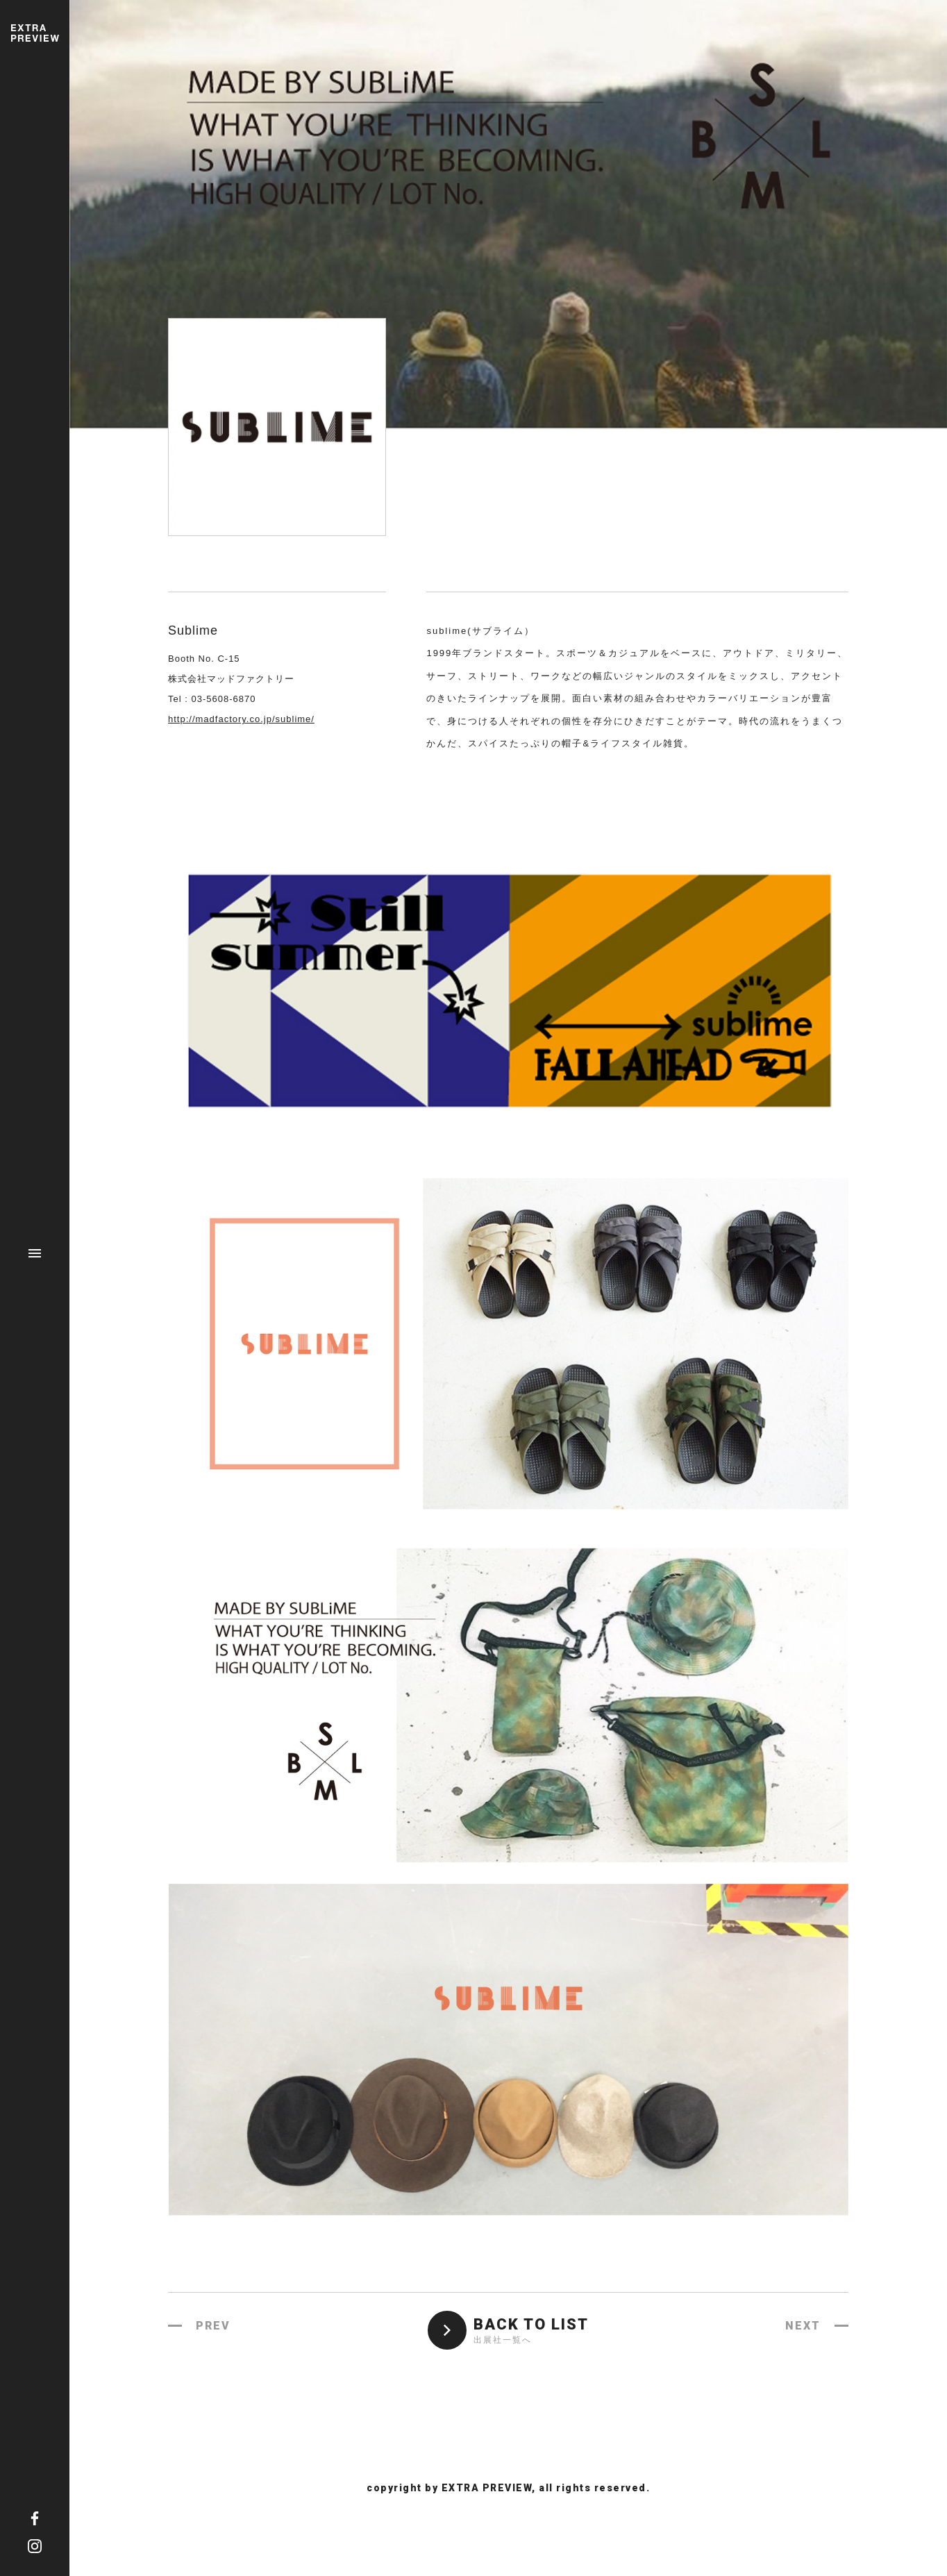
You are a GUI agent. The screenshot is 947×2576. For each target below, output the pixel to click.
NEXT (803, 2325)
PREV (213, 2325)
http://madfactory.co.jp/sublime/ (241, 719)
